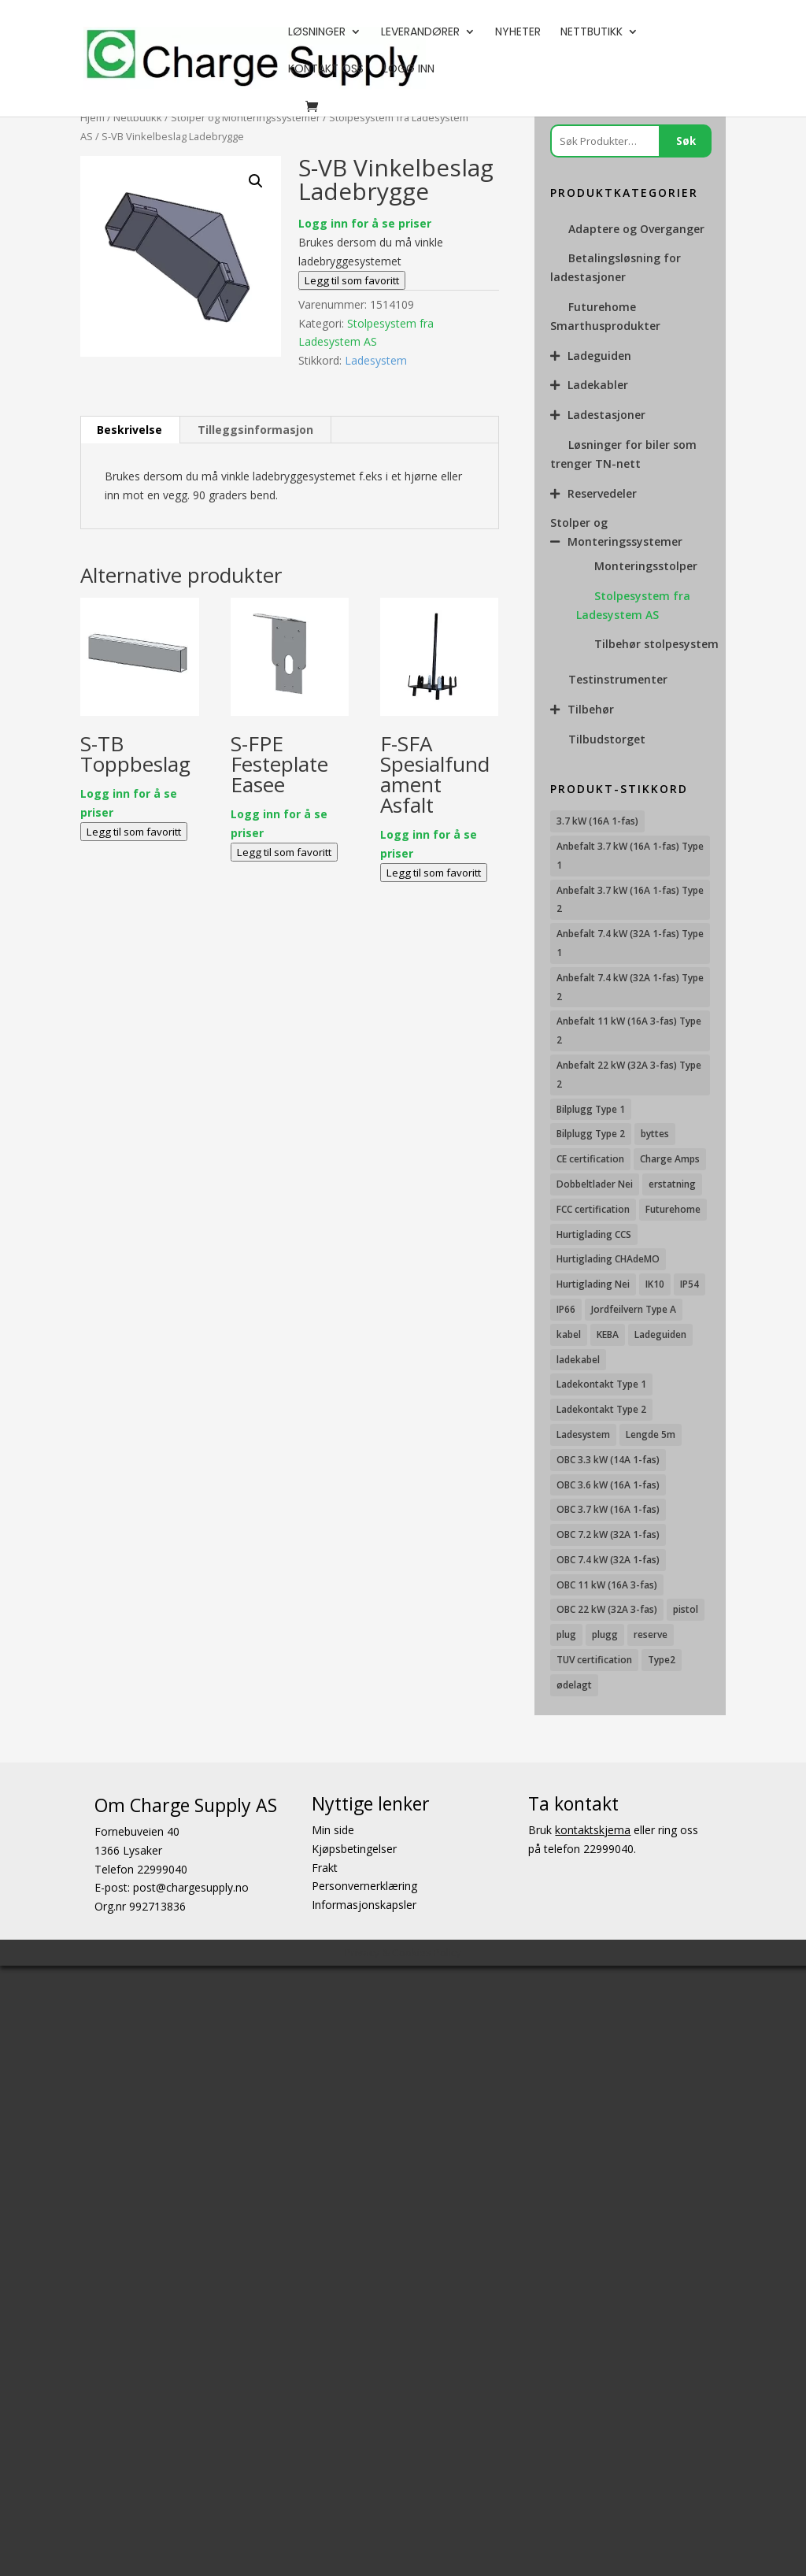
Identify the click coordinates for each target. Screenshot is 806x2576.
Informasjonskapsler (364, 1904)
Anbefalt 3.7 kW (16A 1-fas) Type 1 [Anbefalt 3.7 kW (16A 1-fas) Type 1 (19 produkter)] (630, 856)
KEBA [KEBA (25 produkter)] (608, 1334)
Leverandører (420, 32)
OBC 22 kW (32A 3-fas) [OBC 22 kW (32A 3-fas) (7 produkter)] (606, 1609)
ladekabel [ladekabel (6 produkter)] (578, 1359)
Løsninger (317, 32)
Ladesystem (376, 360)
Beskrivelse (129, 429)
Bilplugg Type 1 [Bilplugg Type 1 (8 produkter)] (590, 1109)
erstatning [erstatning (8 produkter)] (672, 1184)
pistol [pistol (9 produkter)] (685, 1609)
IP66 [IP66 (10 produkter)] (565, 1309)
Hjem (92, 117)
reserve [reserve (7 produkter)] (650, 1634)
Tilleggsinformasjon (255, 429)
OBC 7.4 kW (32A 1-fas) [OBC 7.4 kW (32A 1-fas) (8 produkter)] (608, 1559)
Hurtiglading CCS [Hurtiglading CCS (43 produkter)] (593, 1234)
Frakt (325, 1866)
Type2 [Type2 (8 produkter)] (661, 1659)
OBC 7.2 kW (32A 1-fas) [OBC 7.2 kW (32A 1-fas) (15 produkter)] (608, 1534)
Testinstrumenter (617, 679)
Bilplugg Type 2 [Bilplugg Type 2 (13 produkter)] (590, 1133)
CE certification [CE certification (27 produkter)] (590, 1159)
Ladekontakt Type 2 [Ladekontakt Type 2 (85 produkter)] (601, 1409)
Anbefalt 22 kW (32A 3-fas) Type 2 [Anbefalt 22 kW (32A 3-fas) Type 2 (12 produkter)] (628, 1074)
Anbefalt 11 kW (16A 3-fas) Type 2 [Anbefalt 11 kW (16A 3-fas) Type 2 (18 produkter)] (628, 1030)
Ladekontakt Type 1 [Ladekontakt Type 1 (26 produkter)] (601, 1384)
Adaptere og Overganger (636, 228)
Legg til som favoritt (352, 280)
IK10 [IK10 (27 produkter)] (654, 1284)
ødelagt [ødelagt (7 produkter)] (574, 1685)
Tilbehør (591, 709)
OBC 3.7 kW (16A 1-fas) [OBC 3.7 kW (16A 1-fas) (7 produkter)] (608, 1509)
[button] (256, 181)
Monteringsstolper (645, 565)
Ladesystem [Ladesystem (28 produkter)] (583, 1434)
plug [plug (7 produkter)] (566, 1634)
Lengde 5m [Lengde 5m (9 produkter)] (650, 1434)
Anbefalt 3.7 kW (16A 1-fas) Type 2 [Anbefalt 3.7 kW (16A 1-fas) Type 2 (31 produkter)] (630, 900)
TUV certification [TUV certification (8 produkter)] (594, 1659)
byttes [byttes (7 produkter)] (655, 1133)
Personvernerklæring (364, 1885)
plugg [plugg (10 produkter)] (605, 1634)
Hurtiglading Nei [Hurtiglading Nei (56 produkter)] (593, 1284)
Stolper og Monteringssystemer (245, 117)
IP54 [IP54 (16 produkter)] (689, 1284)
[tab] (129, 430)
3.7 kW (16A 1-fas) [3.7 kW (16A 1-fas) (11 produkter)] (597, 821)
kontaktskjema (592, 1829)
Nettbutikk (591, 32)
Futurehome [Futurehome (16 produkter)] (673, 1209)
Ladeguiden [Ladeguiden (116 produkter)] (660, 1334)
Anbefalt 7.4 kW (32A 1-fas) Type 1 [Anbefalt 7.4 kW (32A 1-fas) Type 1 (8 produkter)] (630, 943)
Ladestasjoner (606, 414)
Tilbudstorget (606, 739)
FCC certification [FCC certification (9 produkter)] (593, 1209)
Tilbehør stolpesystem (656, 643)
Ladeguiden (599, 355)
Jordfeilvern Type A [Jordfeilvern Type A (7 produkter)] (633, 1309)
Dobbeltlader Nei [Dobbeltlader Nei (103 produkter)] (594, 1184)
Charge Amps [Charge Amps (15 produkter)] (670, 1159)
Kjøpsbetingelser (354, 1847)
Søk (686, 141)
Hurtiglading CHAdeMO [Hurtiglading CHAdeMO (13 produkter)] (608, 1259)
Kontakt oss (326, 69)
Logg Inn (408, 69)
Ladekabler (598, 384)
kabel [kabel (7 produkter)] (568, 1334)
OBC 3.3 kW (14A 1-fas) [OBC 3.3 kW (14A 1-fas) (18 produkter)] (608, 1459)
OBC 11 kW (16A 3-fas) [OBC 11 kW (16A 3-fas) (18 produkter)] (606, 1585)
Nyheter (518, 32)
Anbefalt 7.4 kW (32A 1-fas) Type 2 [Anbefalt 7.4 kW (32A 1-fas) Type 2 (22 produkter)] (630, 987)
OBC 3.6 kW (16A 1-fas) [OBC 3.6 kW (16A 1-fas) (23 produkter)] (608, 1485)
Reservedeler (602, 493)
